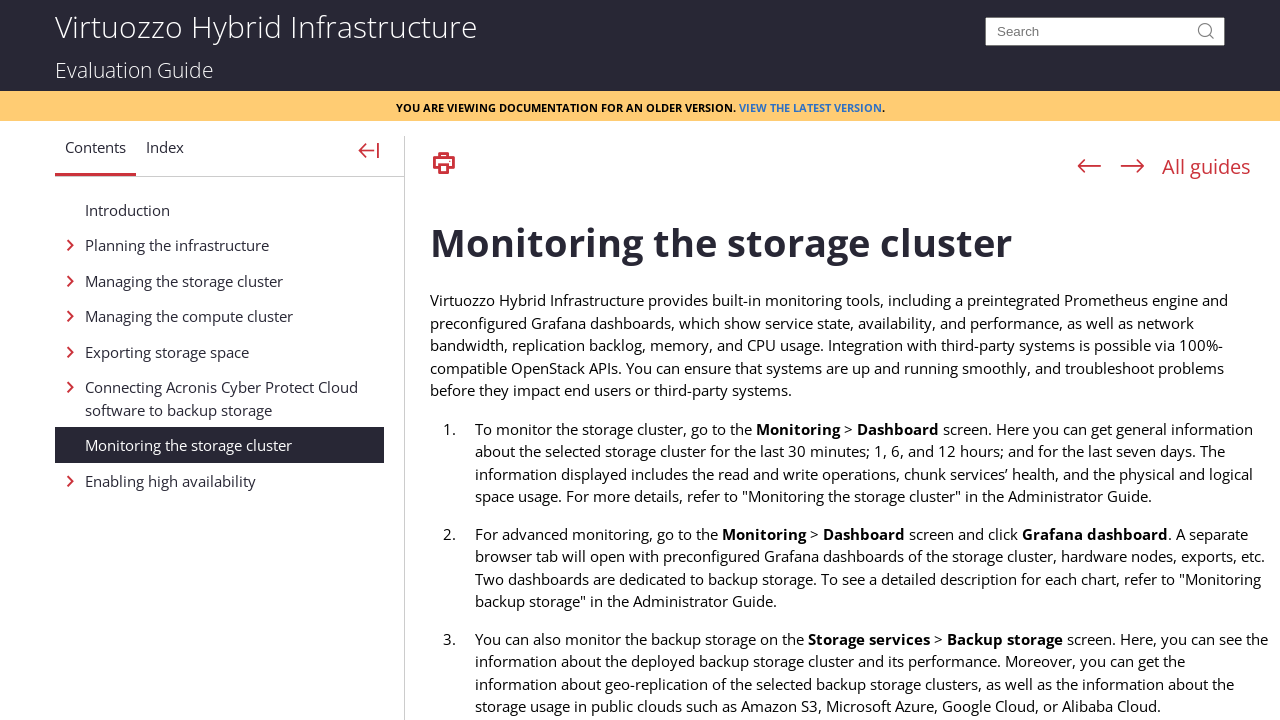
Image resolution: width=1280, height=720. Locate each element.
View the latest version (810, 106)
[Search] (1105, 31)
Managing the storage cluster (184, 281)
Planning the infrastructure (177, 245)
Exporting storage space (167, 352)
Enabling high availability (170, 481)
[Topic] (850, 453)
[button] (95, 155)
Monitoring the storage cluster (188, 445)
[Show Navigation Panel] (369, 152)
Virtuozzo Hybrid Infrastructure (266, 25)
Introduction (127, 210)
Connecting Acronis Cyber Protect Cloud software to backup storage (221, 398)
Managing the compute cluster (189, 316)
